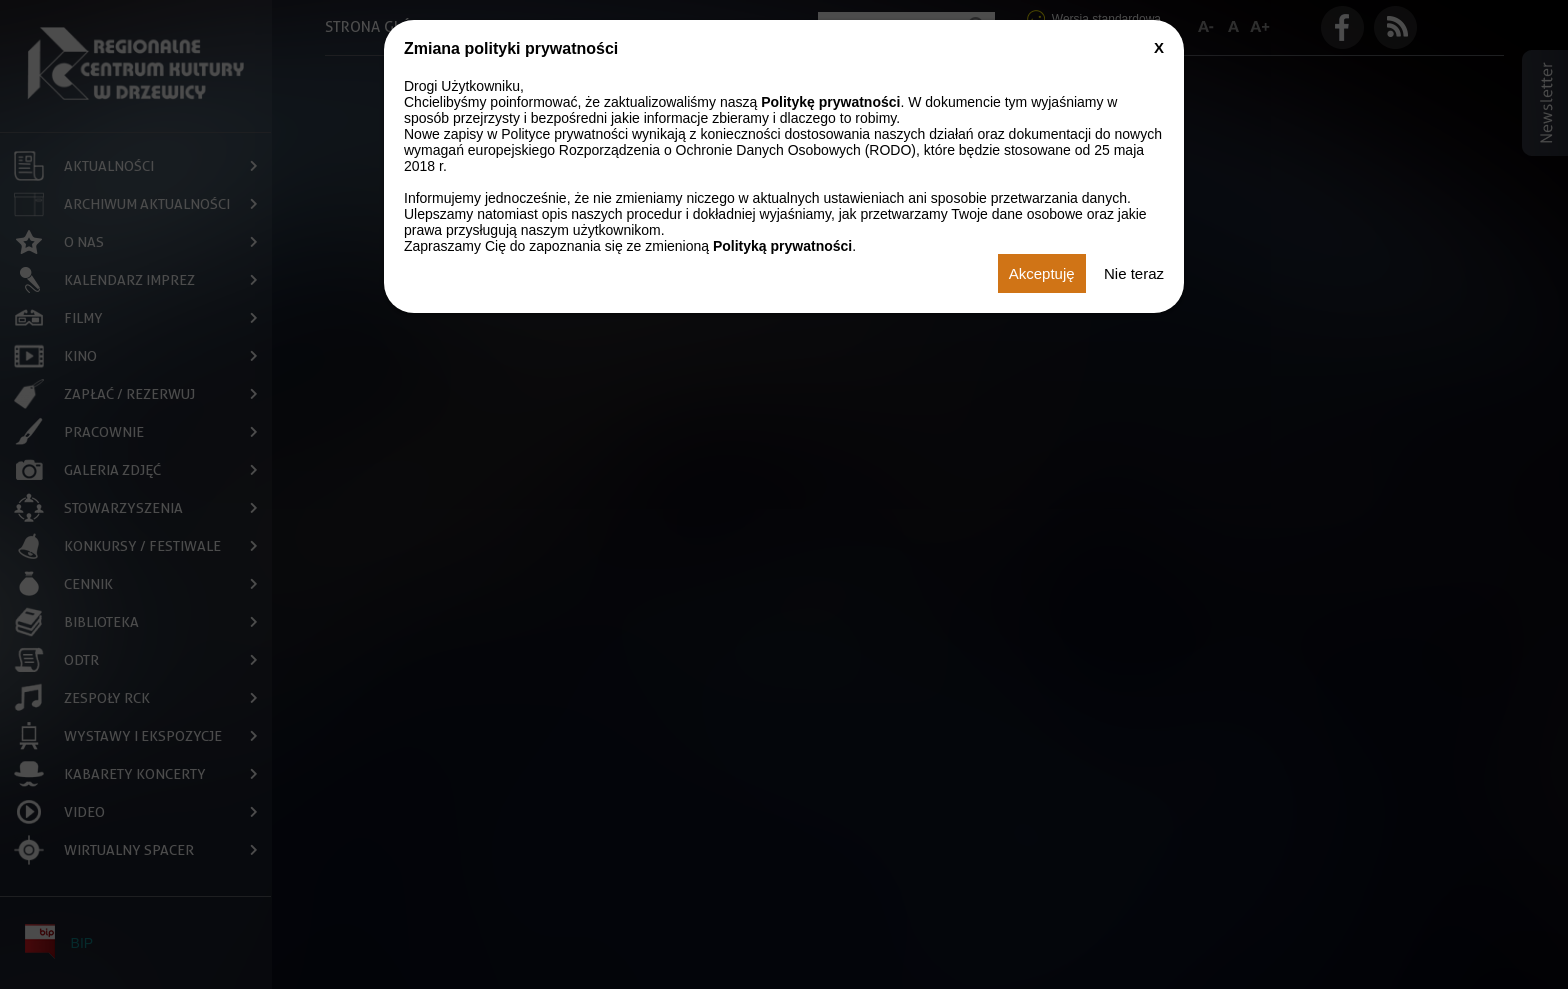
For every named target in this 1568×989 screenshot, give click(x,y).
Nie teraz (1134, 273)
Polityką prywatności (782, 246)
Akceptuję (1042, 273)
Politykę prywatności (830, 102)
